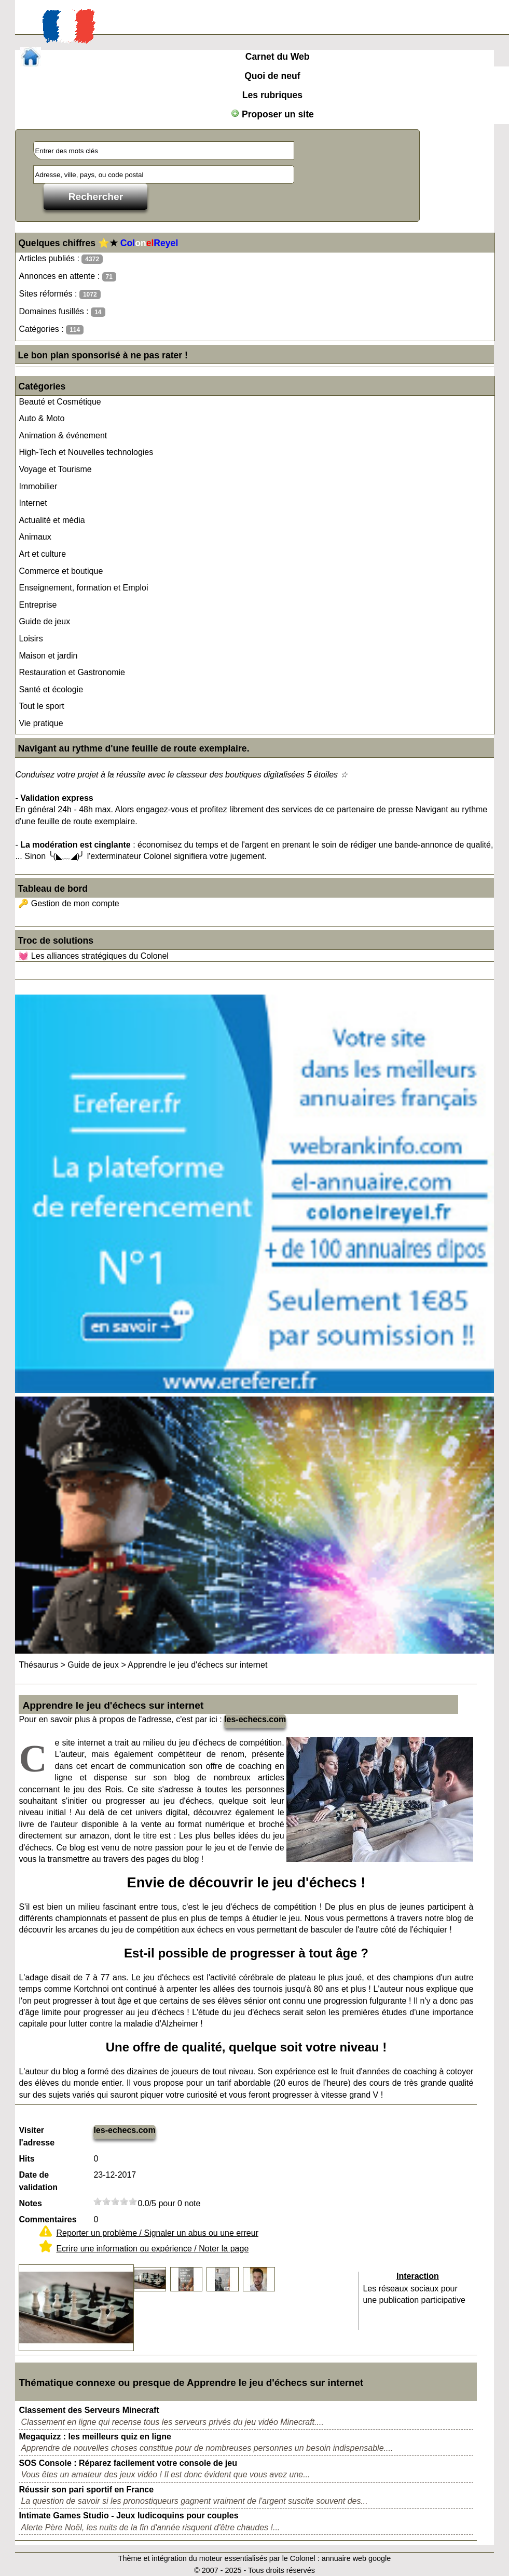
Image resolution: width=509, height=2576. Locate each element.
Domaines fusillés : (62, 312)
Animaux (35, 536)
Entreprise (38, 604)
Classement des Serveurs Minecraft (89, 2410)
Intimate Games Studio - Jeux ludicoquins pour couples (128, 2515)
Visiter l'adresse (36, 2136)
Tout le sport (41, 706)
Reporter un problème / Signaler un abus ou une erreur (157, 2233)
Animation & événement (63, 435)
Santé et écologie (51, 689)
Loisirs (31, 638)
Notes (30, 2203)
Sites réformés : (59, 294)
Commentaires (47, 2219)
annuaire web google (356, 2558)
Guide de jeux (44, 621)
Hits (26, 2158)
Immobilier (38, 486)
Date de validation (38, 2181)
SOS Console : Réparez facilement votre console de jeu (128, 2463)
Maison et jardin (48, 655)
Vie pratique (41, 723)
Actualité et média (52, 520)
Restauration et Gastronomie (72, 672)
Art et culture (42, 553)
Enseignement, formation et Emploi (83, 587)
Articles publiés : (61, 259)
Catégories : (51, 329)
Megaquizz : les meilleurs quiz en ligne (95, 2436)
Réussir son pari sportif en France (86, 2489)
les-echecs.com (255, 1719)
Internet (33, 503)
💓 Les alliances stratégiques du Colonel (93, 955)
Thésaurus (38, 1664)
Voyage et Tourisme (55, 469)
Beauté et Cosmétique (60, 401)
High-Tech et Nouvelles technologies (86, 452)
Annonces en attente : (67, 276)
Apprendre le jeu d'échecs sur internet (197, 1664)
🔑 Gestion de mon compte (68, 903)
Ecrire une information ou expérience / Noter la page (152, 2248)
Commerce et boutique (61, 571)
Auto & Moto (41, 418)
